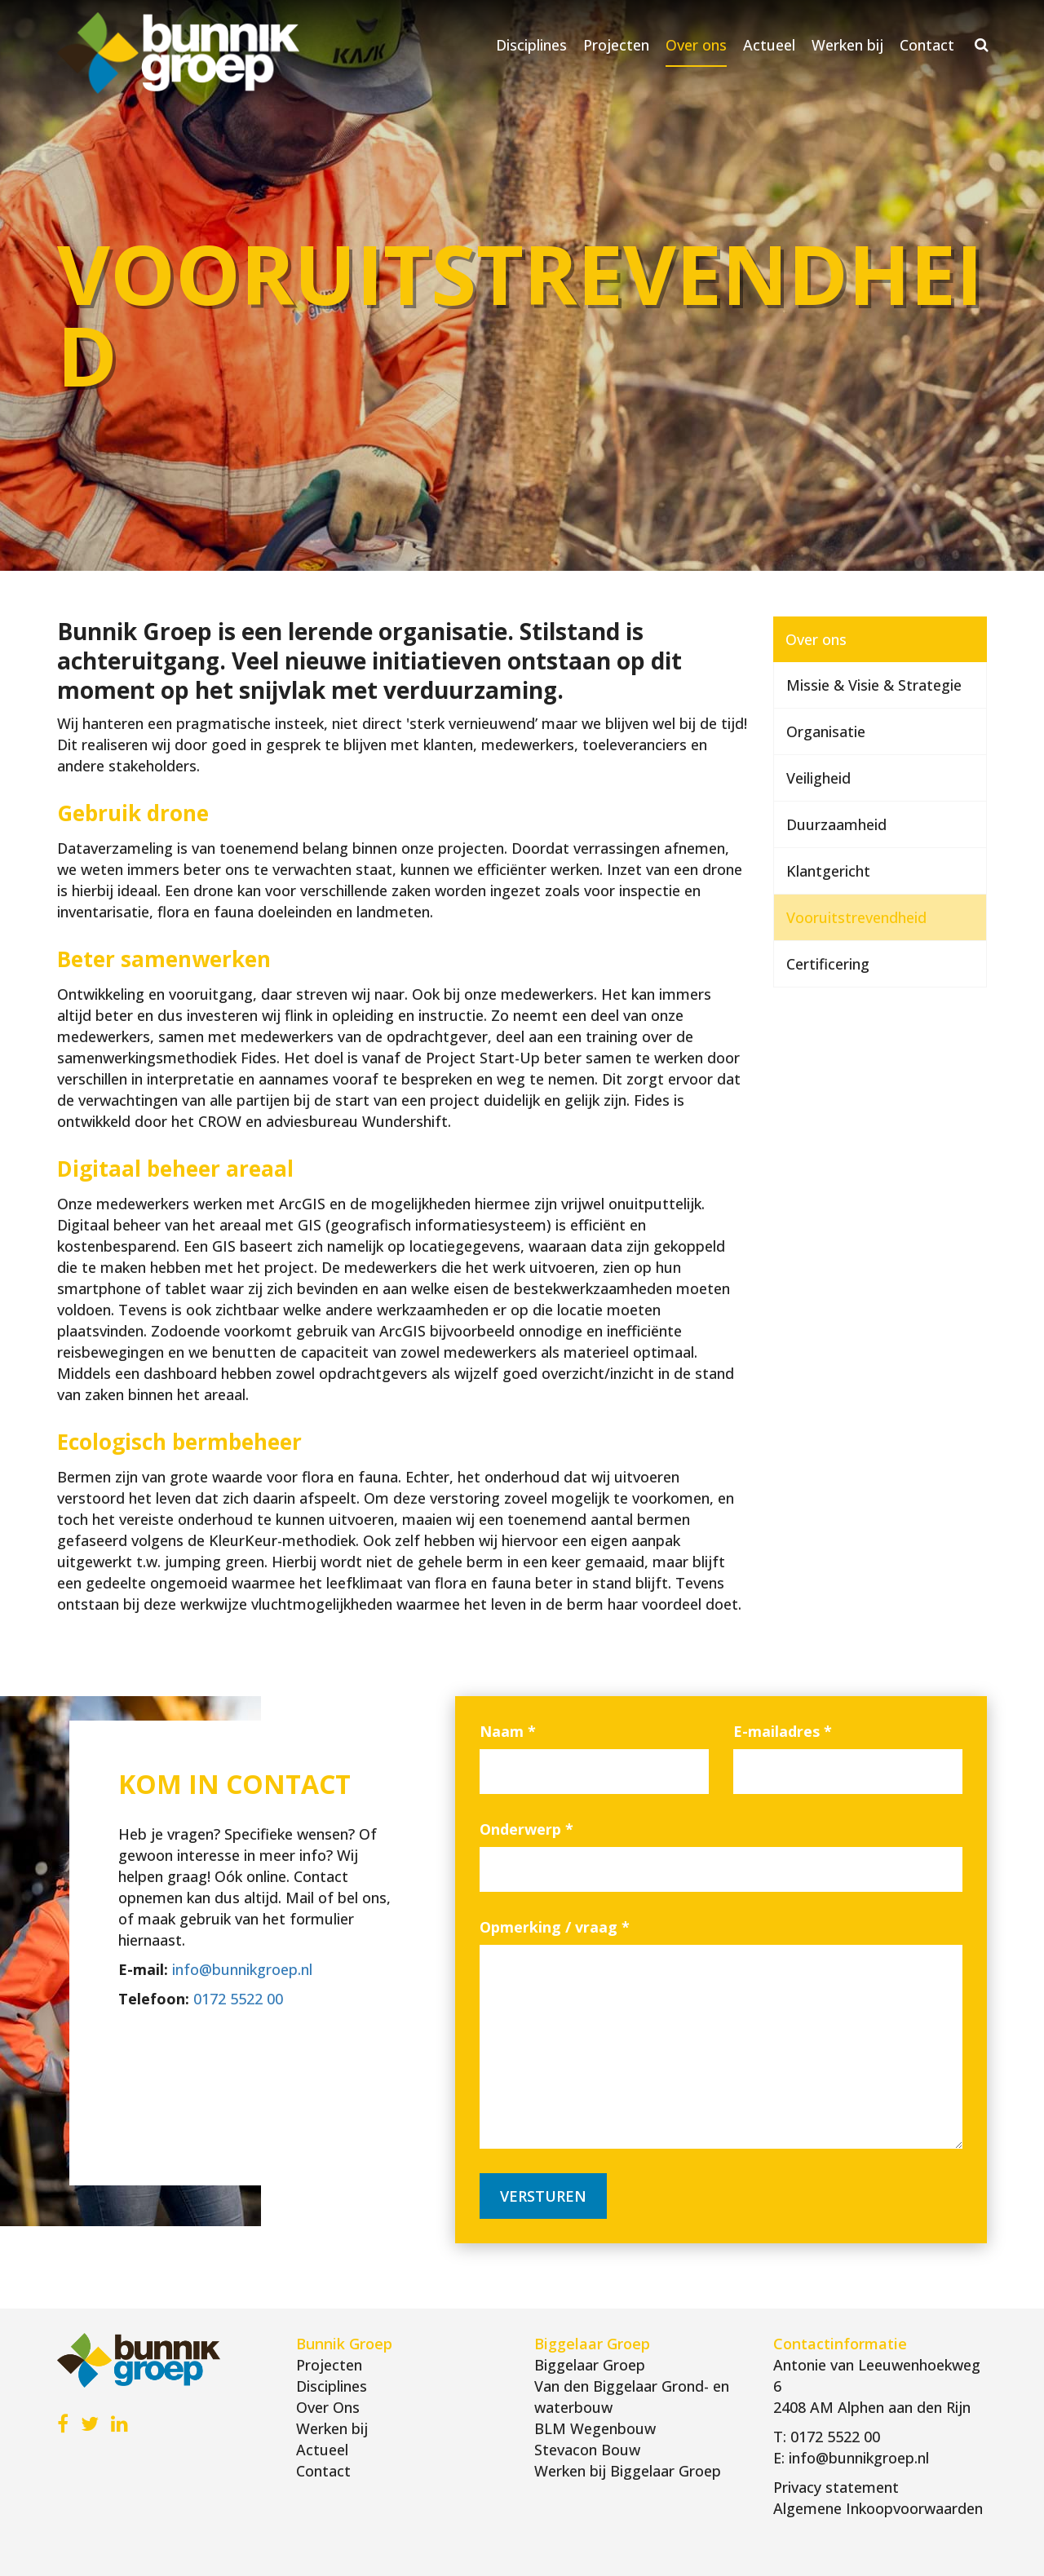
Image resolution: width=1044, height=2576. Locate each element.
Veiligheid (818, 778)
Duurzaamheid (836, 824)
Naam (508, 1731)
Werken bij (847, 45)
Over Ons (328, 2407)
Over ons (696, 45)
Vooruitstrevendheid (856, 917)
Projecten (616, 45)
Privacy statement (836, 2487)
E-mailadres (782, 1731)
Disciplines (531, 45)
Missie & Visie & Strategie (874, 685)
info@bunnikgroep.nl (242, 1969)
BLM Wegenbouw (595, 2428)
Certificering (827, 964)
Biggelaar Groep (589, 2365)
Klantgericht (828, 871)
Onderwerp (526, 1829)
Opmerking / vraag (555, 1927)
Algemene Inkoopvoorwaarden (878, 2508)
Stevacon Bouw (587, 2449)
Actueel (769, 45)
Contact (927, 45)
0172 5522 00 (238, 1998)
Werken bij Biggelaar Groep (627, 2471)
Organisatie (825, 731)
